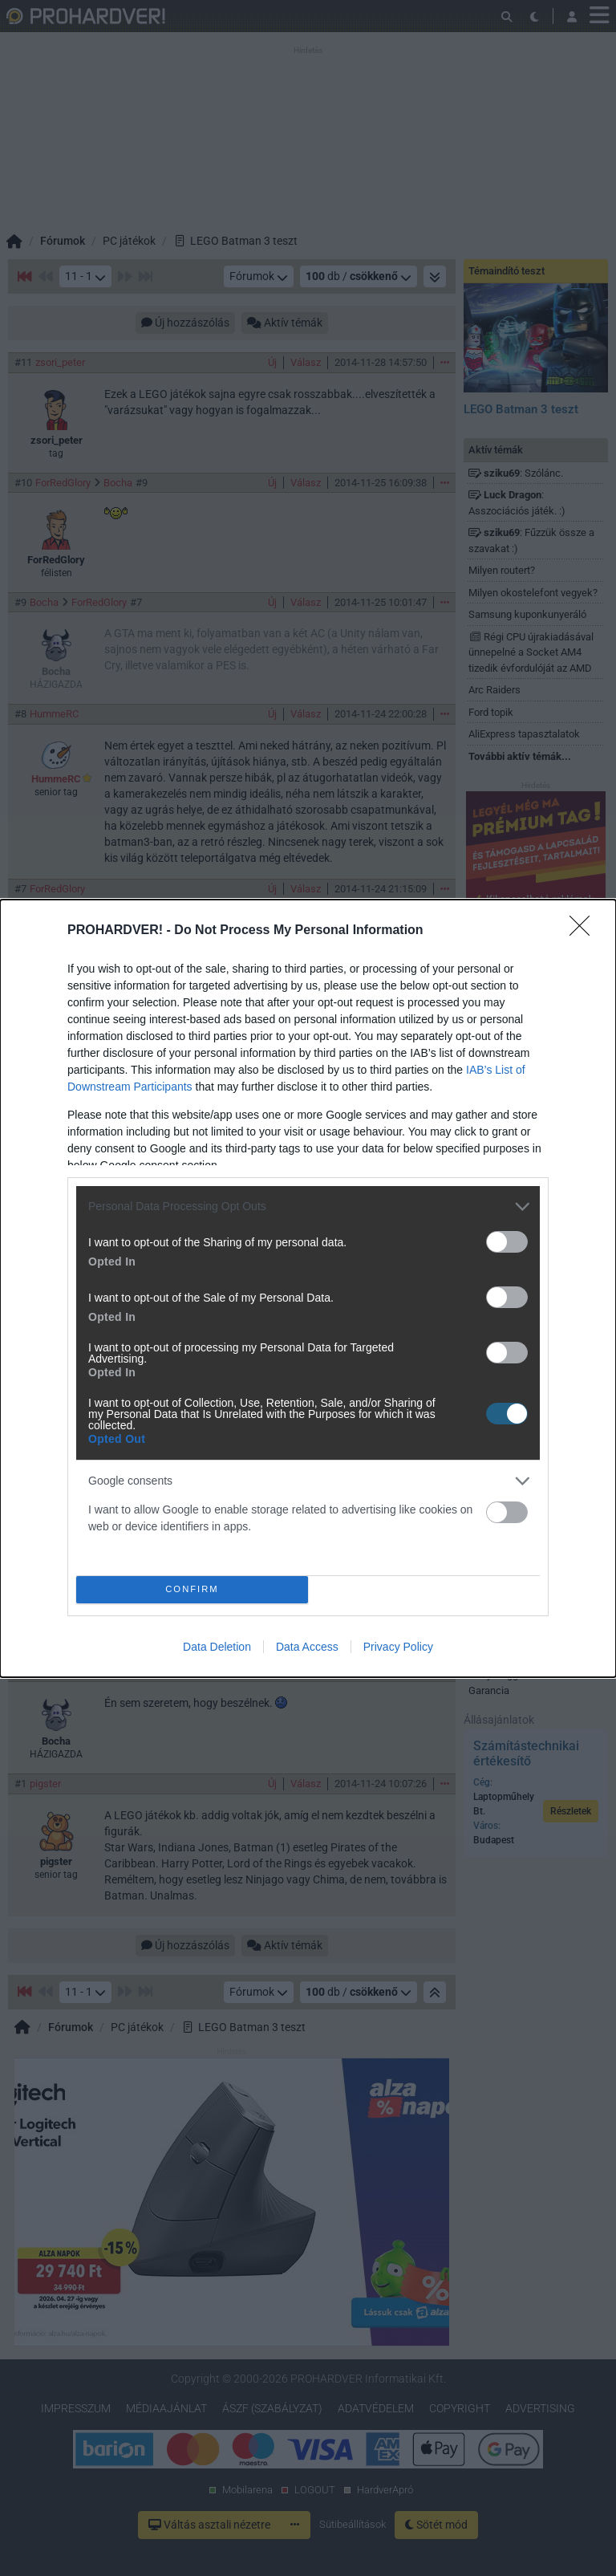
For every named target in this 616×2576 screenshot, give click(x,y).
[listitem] (308, 1206)
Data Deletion (217, 1646)
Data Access (307, 1646)
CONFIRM (192, 1589)
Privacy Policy (398, 1646)
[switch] (507, 1242)
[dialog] (308, 1288)
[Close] (584, 931)
